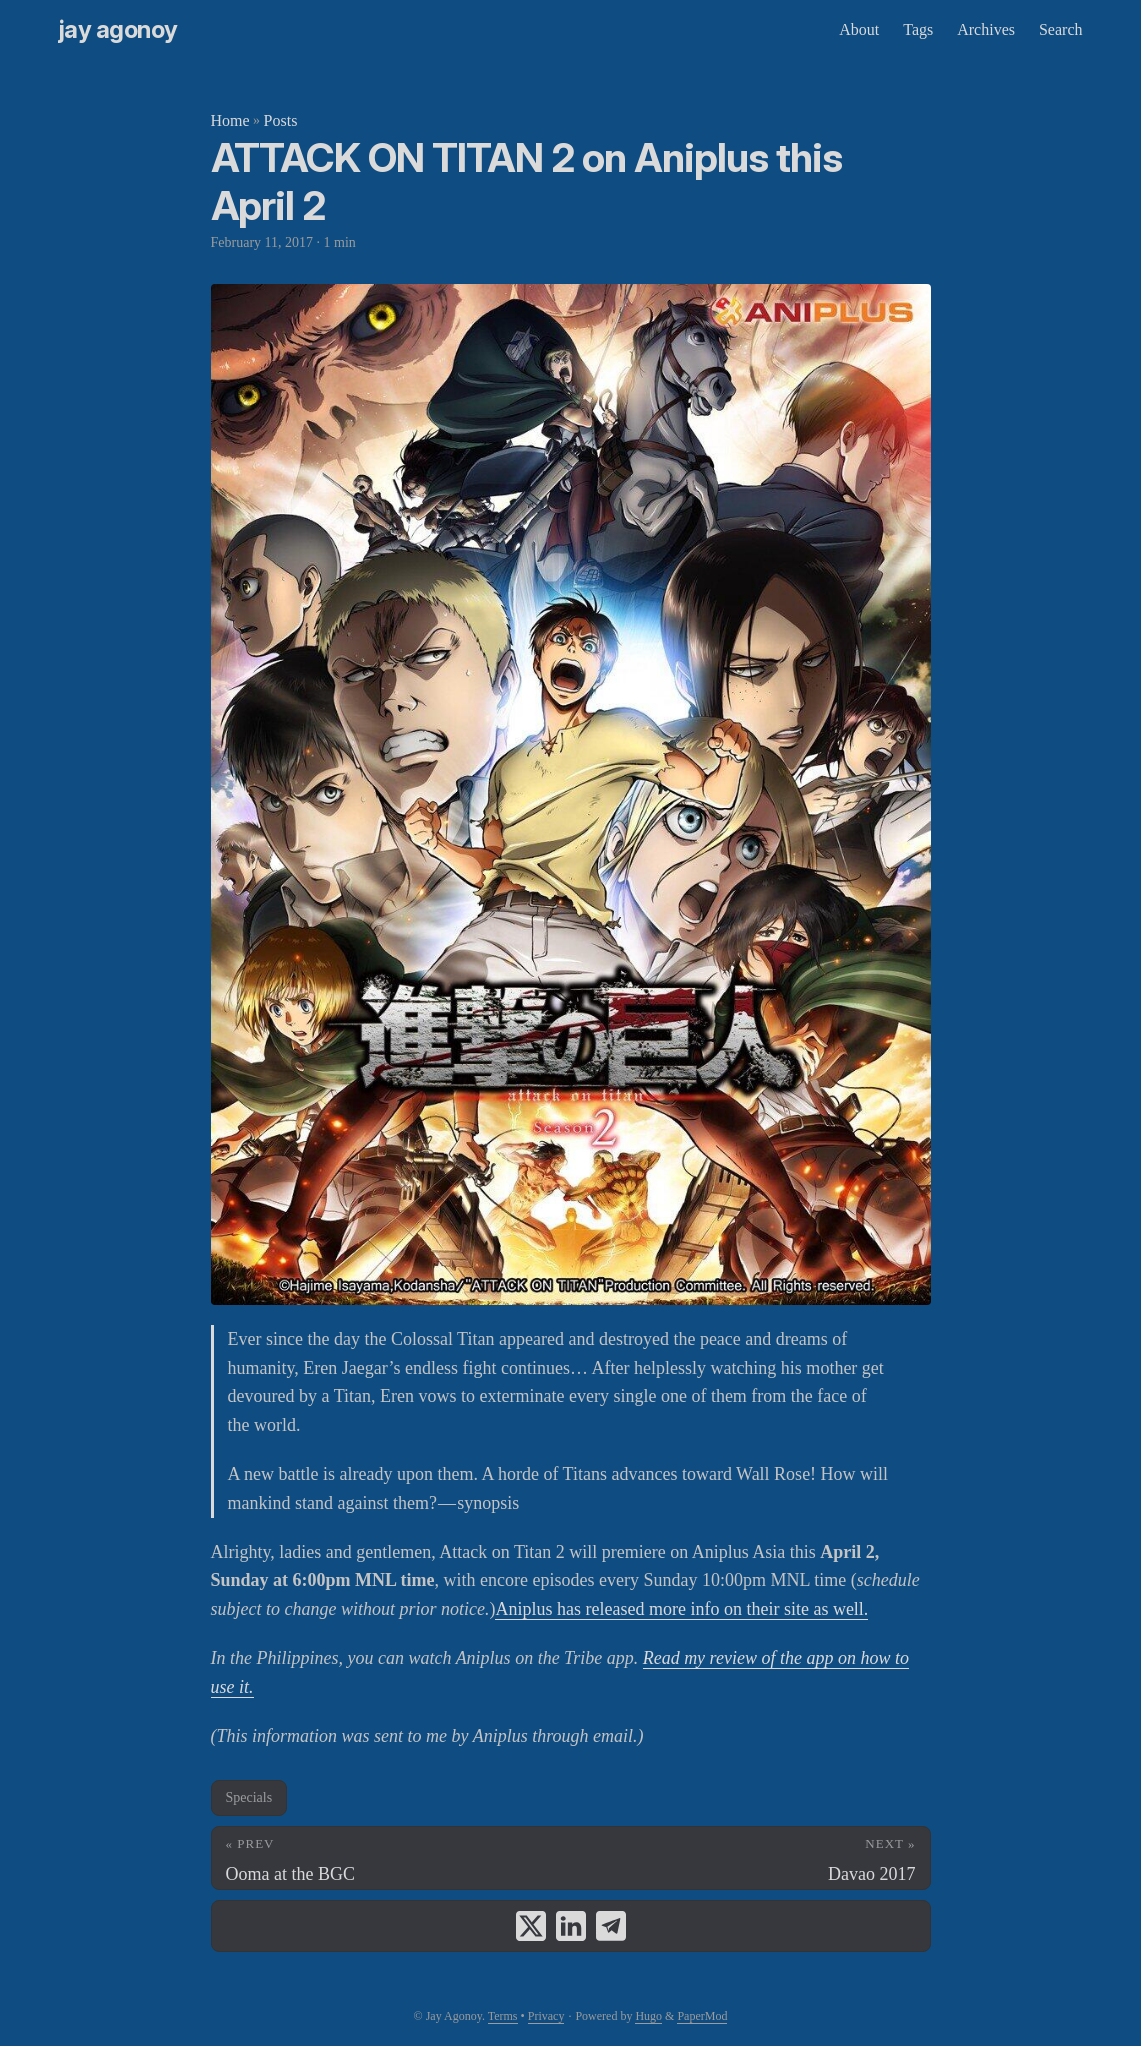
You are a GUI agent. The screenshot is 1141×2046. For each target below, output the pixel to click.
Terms (503, 2016)
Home (230, 120)
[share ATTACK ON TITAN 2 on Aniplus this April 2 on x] (531, 1926)
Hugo (648, 2016)
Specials (249, 1797)
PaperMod (702, 2016)
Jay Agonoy (118, 29)
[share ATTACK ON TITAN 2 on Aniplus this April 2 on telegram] (611, 1926)
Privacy (546, 2016)
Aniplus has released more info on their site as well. (681, 1609)
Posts (281, 120)
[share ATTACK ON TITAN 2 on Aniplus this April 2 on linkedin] (571, 1926)
